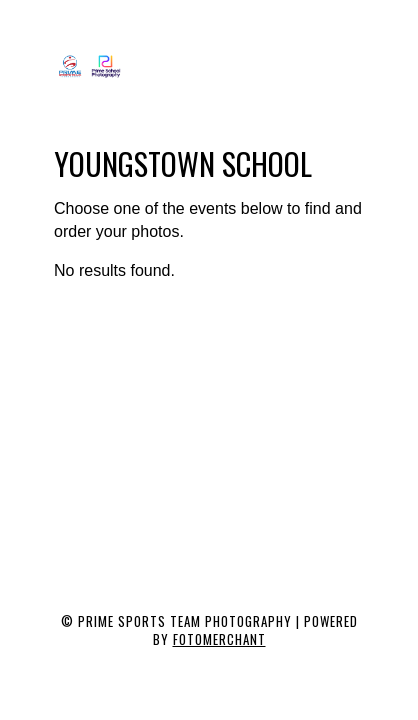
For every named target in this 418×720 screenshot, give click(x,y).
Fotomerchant (219, 639)
